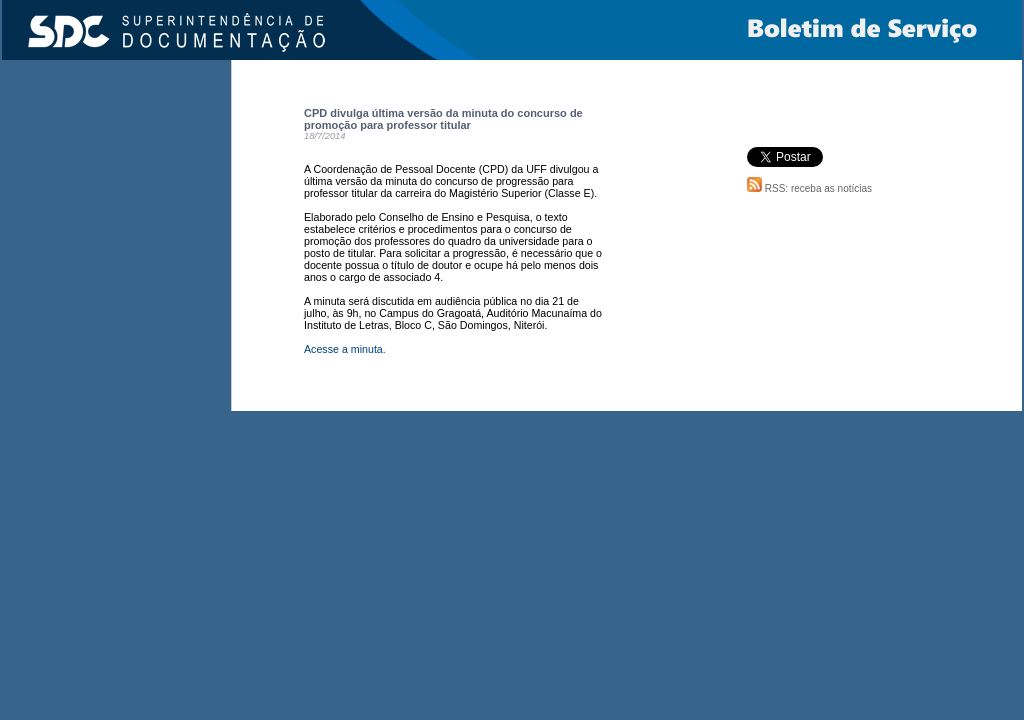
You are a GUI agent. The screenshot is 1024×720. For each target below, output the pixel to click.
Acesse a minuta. (345, 349)
